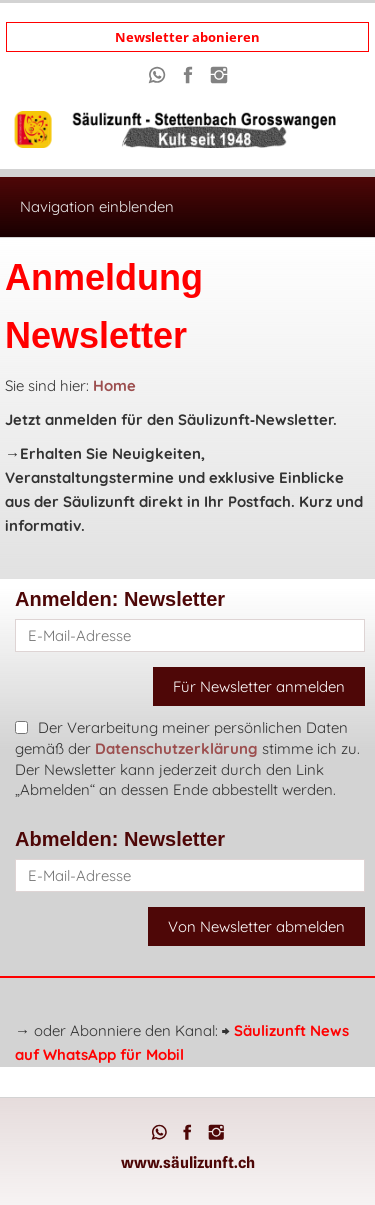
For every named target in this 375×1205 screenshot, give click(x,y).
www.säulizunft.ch (188, 1163)
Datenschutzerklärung (176, 748)
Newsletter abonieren (187, 37)
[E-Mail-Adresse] (190, 635)
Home (114, 385)
